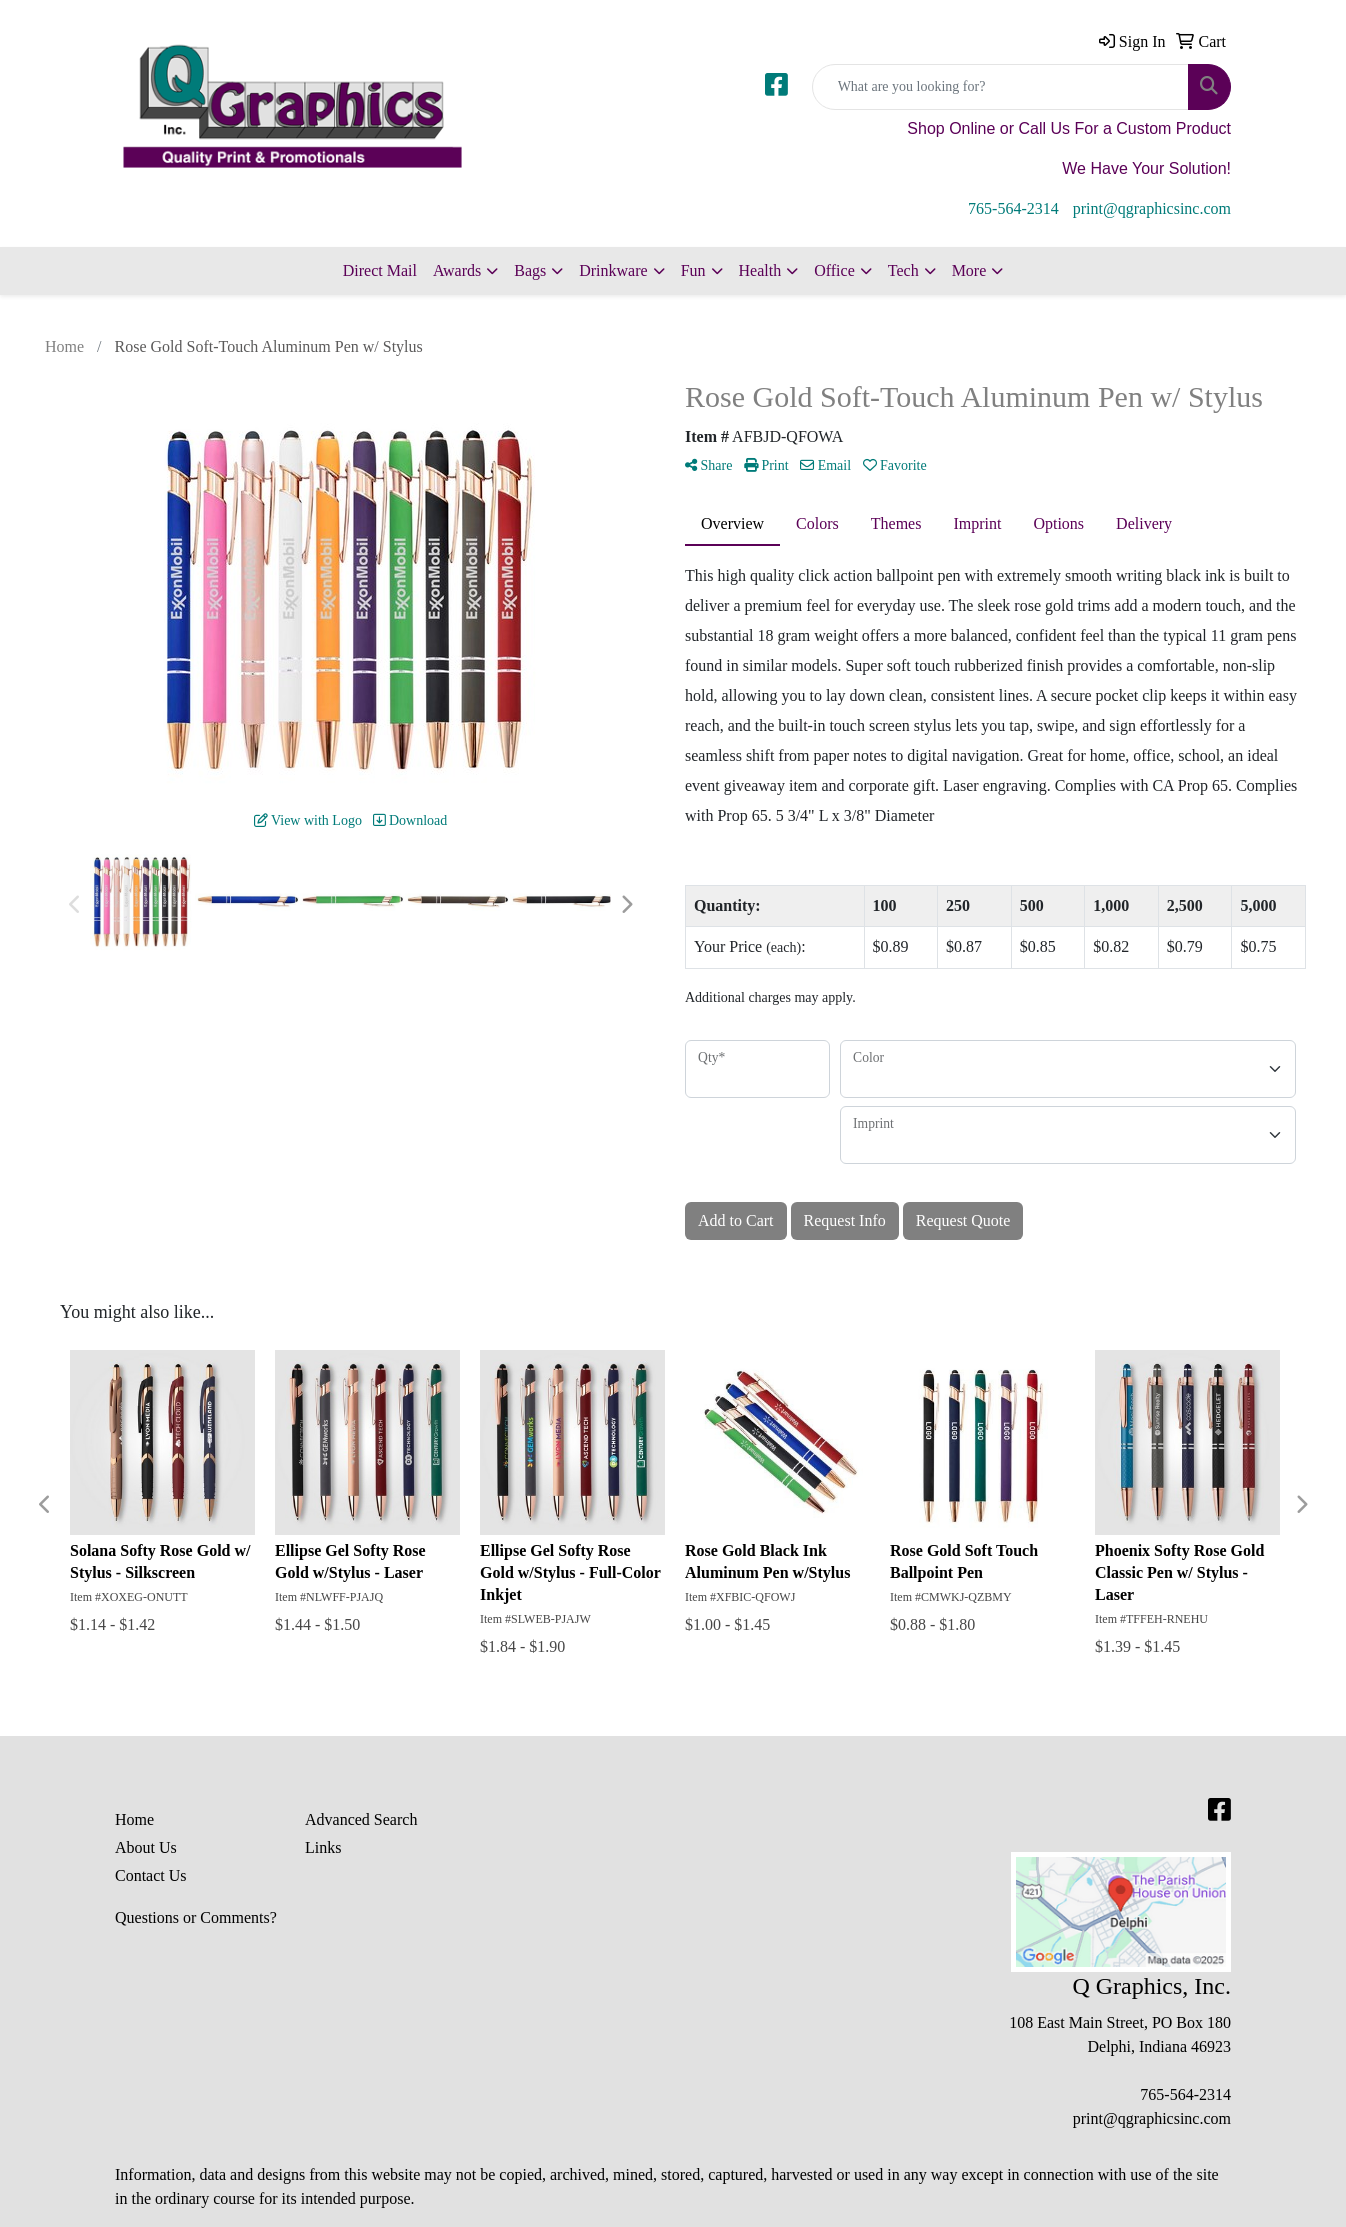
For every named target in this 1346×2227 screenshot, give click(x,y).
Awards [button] (457, 270)
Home (134, 1819)
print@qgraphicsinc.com (1152, 208)
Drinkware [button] (613, 270)
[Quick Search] (1000, 87)
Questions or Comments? (196, 1917)
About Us (146, 1847)
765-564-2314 (1013, 208)
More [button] (969, 270)
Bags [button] (530, 270)
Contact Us (151, 1875)
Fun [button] (693, 270)
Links (323, 1847)
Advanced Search (361, 1819)
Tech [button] (903, 270)
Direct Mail (380, 270)
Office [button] (834, 270)
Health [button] (760, 270)
